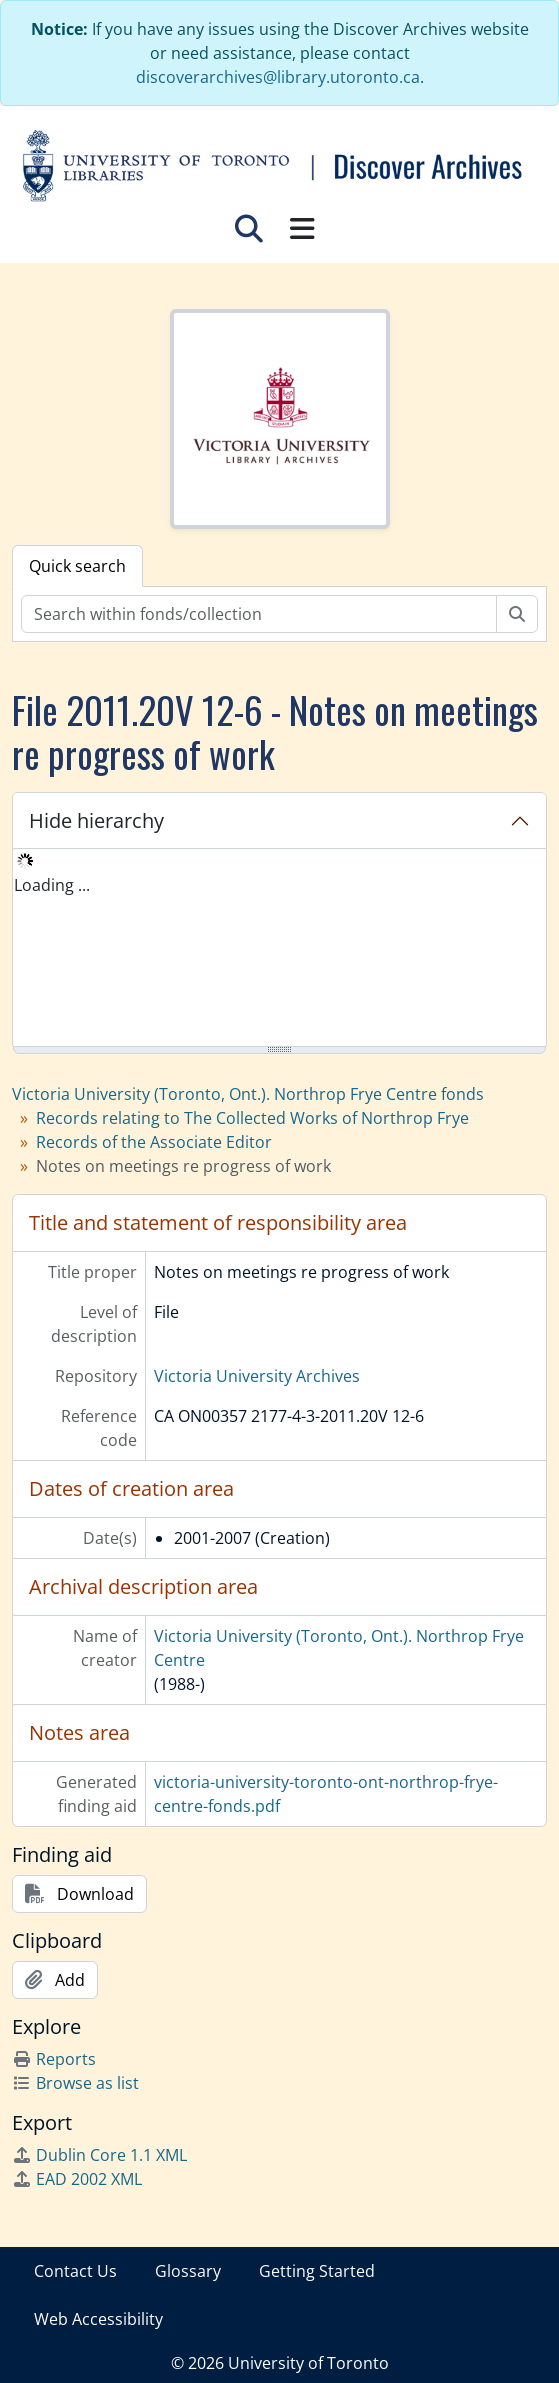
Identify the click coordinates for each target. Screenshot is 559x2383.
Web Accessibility (98, 2319)
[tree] (279, 949)
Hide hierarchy (96, 820)
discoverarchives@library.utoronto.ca (278, 77)
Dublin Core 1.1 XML (99, 2155)
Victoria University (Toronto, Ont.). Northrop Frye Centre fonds (248, 1094)
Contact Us (75, 2271)
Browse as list (75, 2083)
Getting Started (317, 2271)
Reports (54, 2059)
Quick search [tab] (77, 566)
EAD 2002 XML (77, 2179)
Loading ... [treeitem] (52, 885)
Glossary (188, 2271)
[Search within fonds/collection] (259, 614)
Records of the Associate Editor (154, 1142)
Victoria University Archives (257, 1376)
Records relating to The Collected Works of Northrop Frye (252, 1118)
